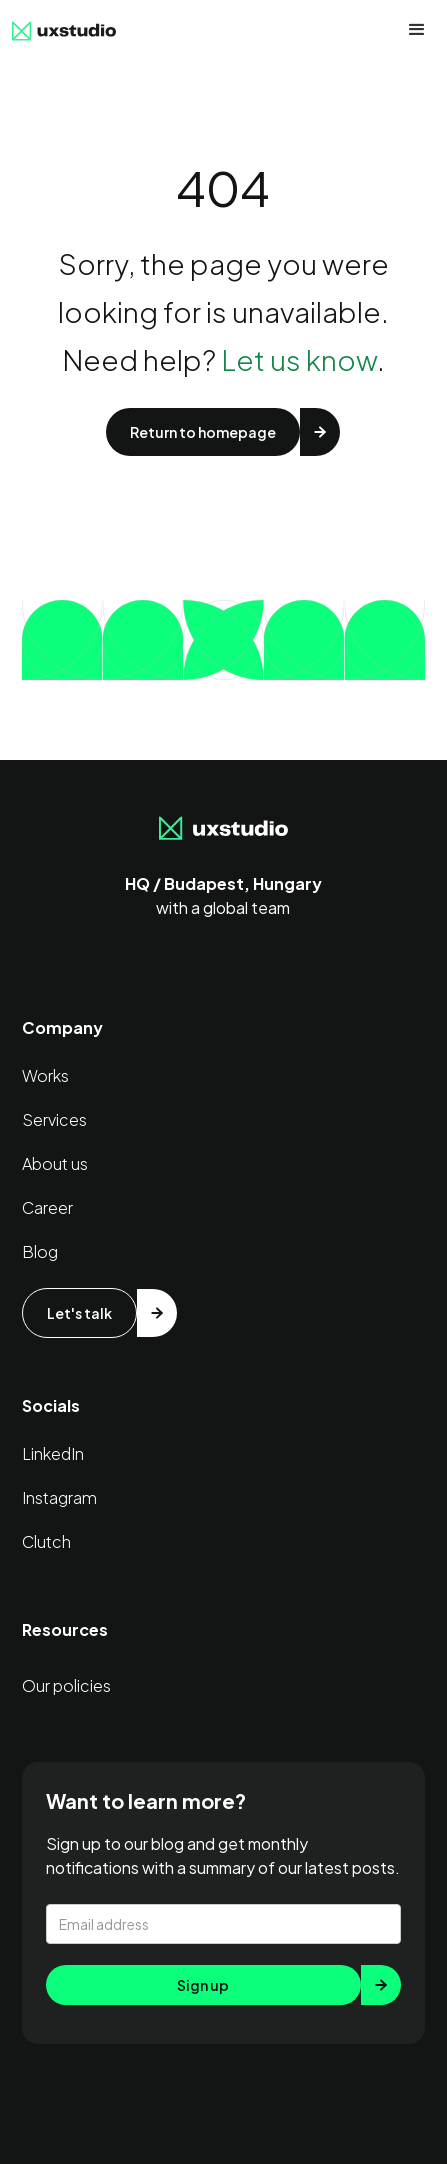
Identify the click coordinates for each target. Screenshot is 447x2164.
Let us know (299, 359)
